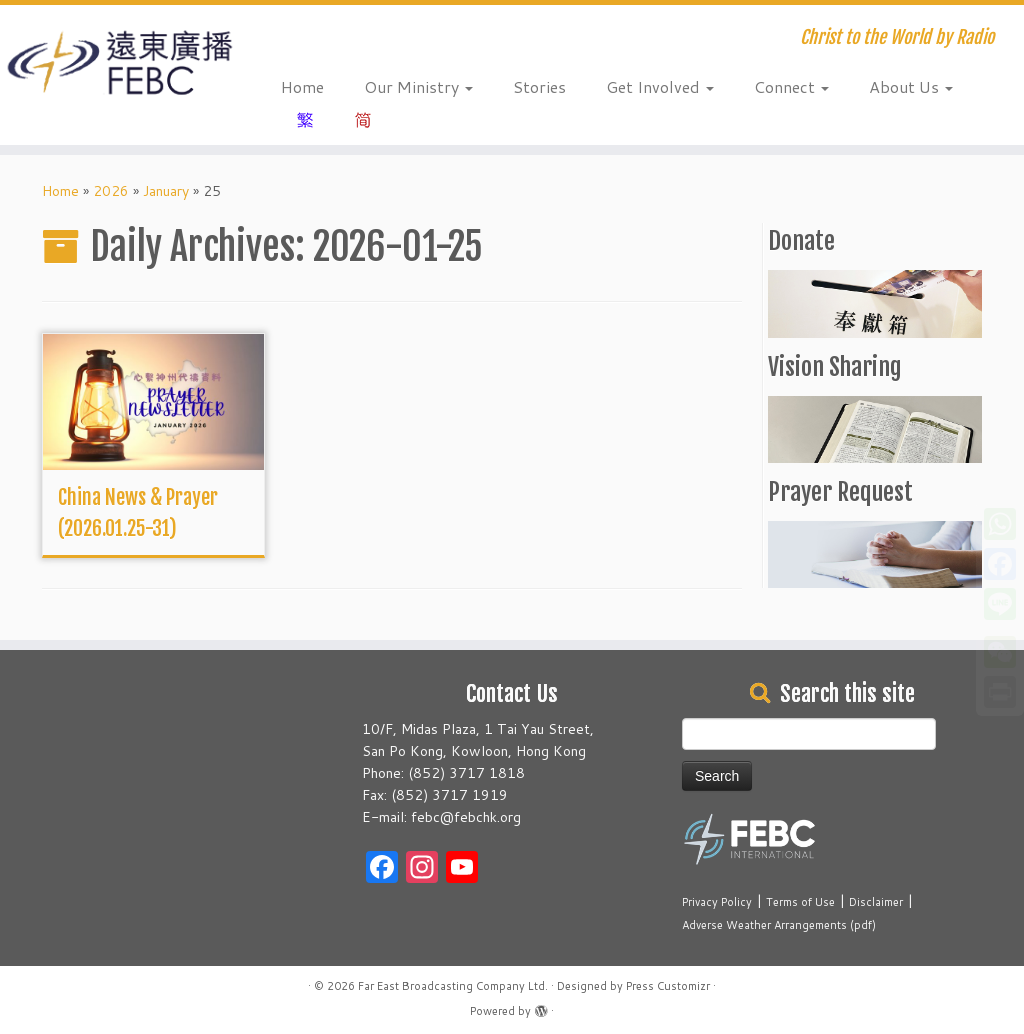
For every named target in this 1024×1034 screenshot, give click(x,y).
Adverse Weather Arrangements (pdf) (779, 925)
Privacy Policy (717, 902)
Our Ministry (418, 86)
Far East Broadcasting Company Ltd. (453, 986)
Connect (791, 86)
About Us (911, 86)
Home (302, 86)
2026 (111, 191)
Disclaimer (876, 902)
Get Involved (660, 86)
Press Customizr (668, 986)
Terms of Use (800, 902)
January (166, 191)
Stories (539, 86)
